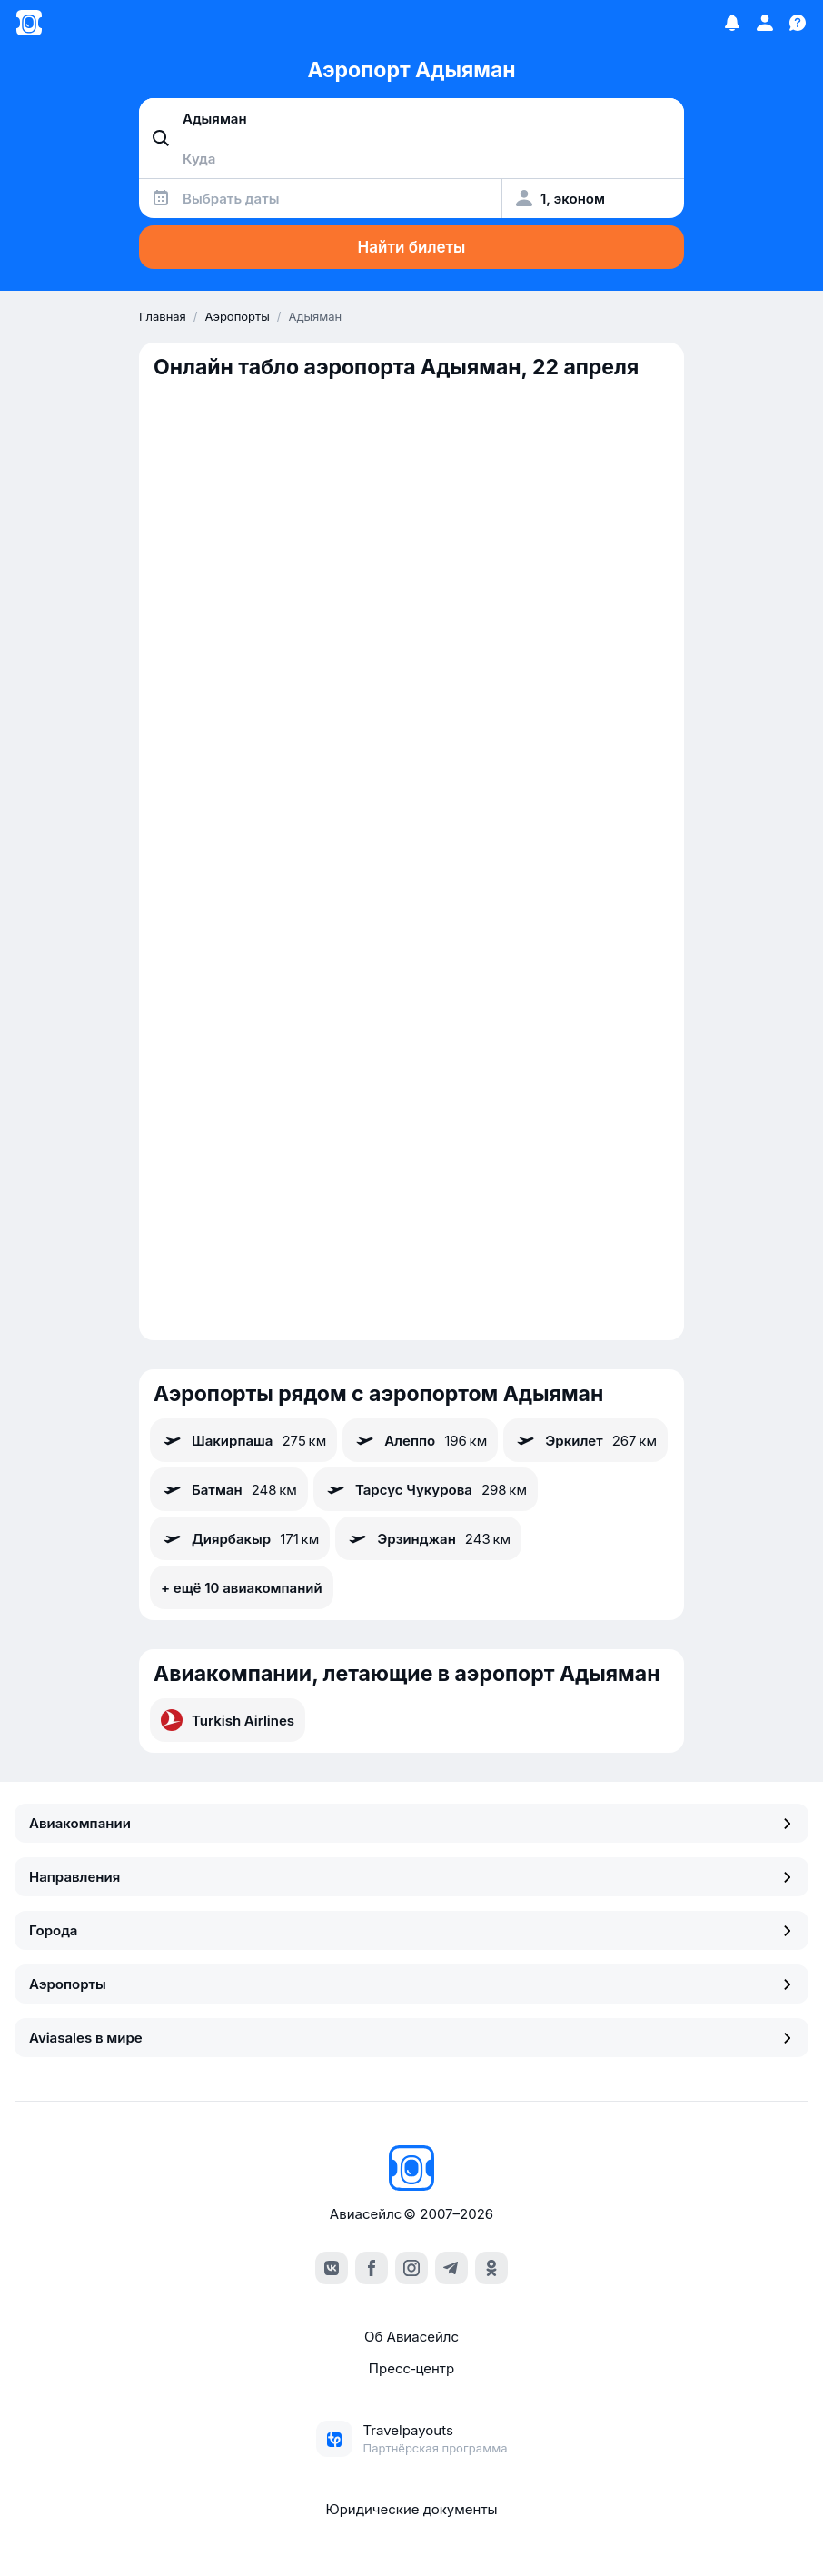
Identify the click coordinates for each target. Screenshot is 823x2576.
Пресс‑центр (411, 2368)
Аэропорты (411, 1984)
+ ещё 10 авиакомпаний (241, 1587)
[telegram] (451, 2268)
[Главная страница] (29, 22)
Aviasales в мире (411, 2037)
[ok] (491, 2268)
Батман (229, 1489)
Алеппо (420, 1440)
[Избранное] (732, 23)
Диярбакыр (240, 1538)
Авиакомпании (411, 1823)
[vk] (331, 2268)
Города (411, 1930)
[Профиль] (765, 23)
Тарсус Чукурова (425, 1489)
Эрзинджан (428, 1538)
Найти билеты (412, 247)
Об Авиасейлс (411, 2336)
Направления (411, 1876)
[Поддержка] (797, 23)
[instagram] (411, 2268)
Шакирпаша (243, 1440)
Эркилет (585, 1440)
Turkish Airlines (227, 1720)
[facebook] (371, 2268)
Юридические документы (411, 2509)
